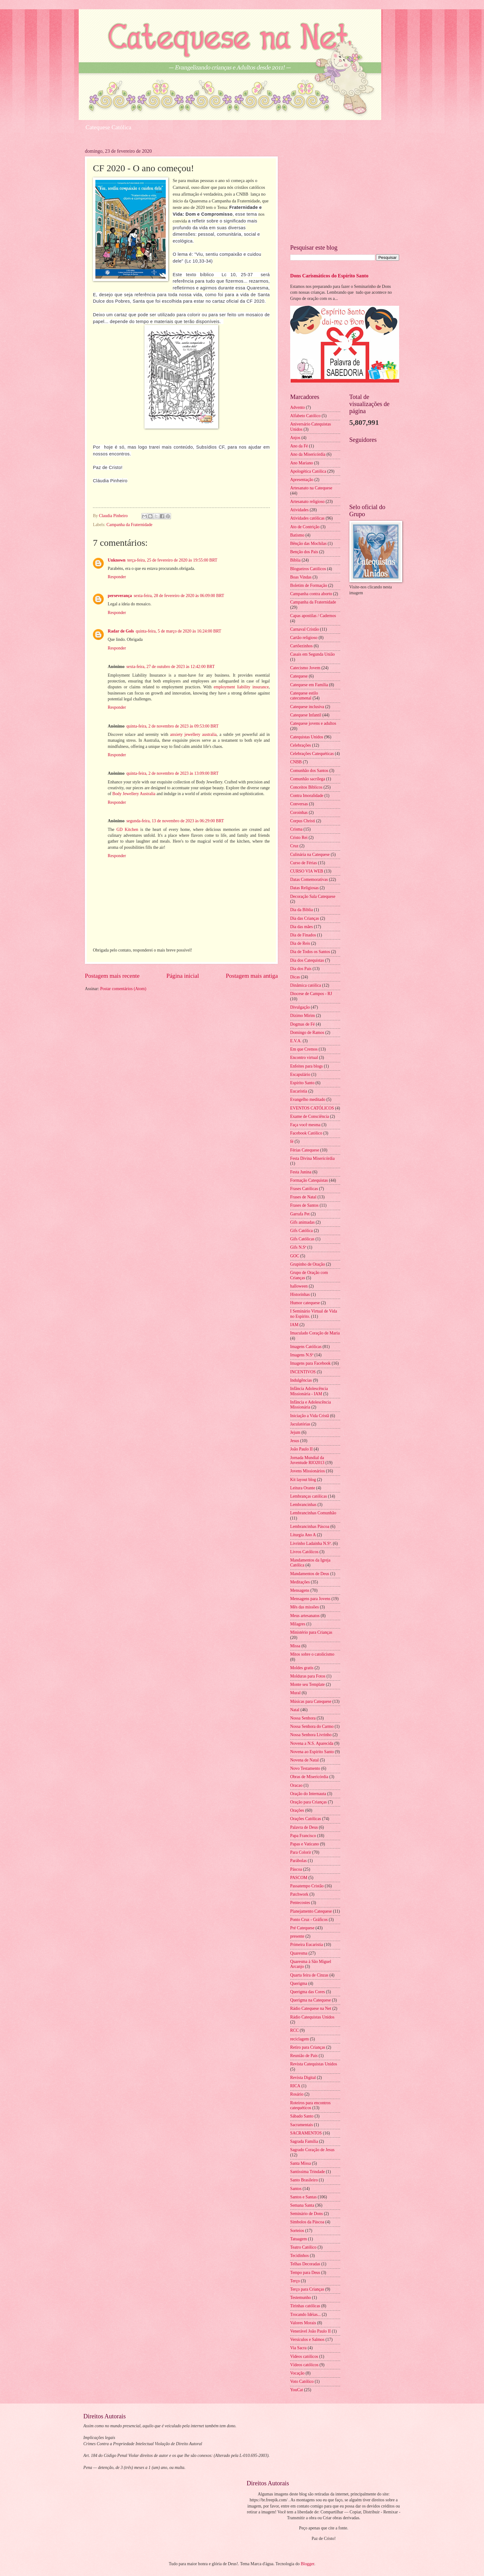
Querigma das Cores (307, 1991)
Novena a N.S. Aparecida (311, 1743)
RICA (295, 2086)
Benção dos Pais (304, 552)
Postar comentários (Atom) (123, 988)
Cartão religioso (304, 637)
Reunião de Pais (304, 2055)
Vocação (297, 2373)
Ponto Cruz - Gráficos (309, 1919)
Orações (297, 1810)
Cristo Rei (298, 837)
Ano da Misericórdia (307, 454)
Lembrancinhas (303, 1504)
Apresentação (301, 479)
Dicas (295, 977)
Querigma (298, 1983)
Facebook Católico (306, 1133)
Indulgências (301, 1380)
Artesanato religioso (307, 501)
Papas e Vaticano (304, 1844)
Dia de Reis (300, 943)
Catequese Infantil (305, 715)
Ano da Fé (299, 446)
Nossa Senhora (302, 1718)
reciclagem (299, 2039)
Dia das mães (301, 926)
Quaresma (298, 1953)
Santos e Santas (303, 2197)
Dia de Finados (303, 935)
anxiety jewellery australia (193, 734)
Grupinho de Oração (307, 1264)
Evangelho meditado (307, 1099)
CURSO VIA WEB (306, 871)
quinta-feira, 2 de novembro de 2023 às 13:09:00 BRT (172, 773)
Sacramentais (301, 2124)
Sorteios (297, 2230)
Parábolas (298, 1860)
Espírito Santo (302, 1083)
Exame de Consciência (309, 1116)
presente (297, 1936)
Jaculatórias (300, 1424)
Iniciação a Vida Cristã (309, 1415)
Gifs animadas (302, 1222)
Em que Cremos (304, 1049)
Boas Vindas (300, 577)
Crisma (296, 829)
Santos (296, 2188)
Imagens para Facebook (310, 1363)
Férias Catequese (304, 1150)
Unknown (117, 560)
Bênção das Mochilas (308, 543)
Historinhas (300, 1294)
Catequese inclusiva (307, 706)
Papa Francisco (303, 1835)
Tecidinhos (299, 2255)
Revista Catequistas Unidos (313, 2064)
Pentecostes (300, 1902)
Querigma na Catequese (310, 2000)
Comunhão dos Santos (309, 770)
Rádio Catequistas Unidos (312, 2017)
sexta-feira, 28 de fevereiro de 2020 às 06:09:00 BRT (179, 595)
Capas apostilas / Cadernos (313, 615)
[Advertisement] (344, 191)
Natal (294, 1709)
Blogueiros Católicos (308, 568)
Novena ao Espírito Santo (312, 1751)
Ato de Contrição (304, 527)
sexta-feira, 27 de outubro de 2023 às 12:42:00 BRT (170, 666)
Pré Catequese (302, 1928)
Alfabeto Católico (305, 415)
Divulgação (300, 1007)
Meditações (300, 1582)
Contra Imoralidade (306, 795)
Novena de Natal (304, 1760)
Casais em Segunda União (312, 654)
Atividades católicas (307, 518)
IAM (294, 1324)
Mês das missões (304, 1607)
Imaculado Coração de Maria (315, 1333)
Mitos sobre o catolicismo (312, 1654)
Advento (297, 407)
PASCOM (298, 1877)
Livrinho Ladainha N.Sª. (311, 1543)
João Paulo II (301, 1449)
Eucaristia (298, 1091)
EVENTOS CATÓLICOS (312, 1108)
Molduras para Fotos (307, 1676)
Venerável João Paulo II (310, 2331)
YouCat (296, 2389)
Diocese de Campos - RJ (311, 993)
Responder (117, 577)
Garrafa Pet (300, 1214)
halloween (299, 1286)
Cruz (294, 846)
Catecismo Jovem (305, 668)
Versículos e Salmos (307, 2339)
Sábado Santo (302, 2116)
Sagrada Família (304, 2141)
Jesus (294, 1440)
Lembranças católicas (308, 1496)
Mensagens (299, 1590)
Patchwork (299, 1894)
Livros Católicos (304, 1551)
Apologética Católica (308, 471)
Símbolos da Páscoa (307, 2222)
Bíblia (295, 560)
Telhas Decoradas (305, 2264)
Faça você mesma (305, 1124)
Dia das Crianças (304, 918)
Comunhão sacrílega (307, 779)
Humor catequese (305, 1302)
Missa (295, 1646)
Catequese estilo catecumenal (304, 696)
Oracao (296, 1785)
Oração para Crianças (308, 1802)
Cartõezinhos (301, 646)
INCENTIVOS (303, 1372)
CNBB (296, 762)
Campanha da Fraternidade (129, 524)
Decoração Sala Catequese (312, 896)
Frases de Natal (303, 1197)
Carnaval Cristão (304, 629)
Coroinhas (299, 812)
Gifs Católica (301, 1230)
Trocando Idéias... (305, 2314)
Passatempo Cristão (306, 1886)
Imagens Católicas (306, 1346)
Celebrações (300, 745)
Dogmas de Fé (302, 1024)
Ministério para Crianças (311, 1632)
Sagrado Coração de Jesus (312, 2149)
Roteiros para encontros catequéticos (310, 2105)
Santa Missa (300, 2163)
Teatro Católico (303, 2247)
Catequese (299, 676)
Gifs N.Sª (298, 1247)
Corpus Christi (302, 821)
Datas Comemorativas (309, 879)
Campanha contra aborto (311, 593)
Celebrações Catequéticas (312, 753)
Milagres (297, 1624)
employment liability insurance (241, 687)
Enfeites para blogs (306, 1066)
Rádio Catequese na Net (310, 2008)
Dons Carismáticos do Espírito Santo (329, 275)
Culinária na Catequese (310, 854)
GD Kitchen (127, 829)
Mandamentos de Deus (309, 1573)
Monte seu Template (307, 1684)
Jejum (295, 1432)
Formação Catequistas (309, 1180)
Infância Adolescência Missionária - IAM (309, 1391)
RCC (294, 2030)
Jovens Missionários (307, 1471)
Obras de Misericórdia (309, 1776)
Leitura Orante (302, 1488)
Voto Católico (302, 2381)
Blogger (307, 2563)
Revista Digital (303, 2077)
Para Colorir (300, 1852)
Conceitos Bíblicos (306, 787)
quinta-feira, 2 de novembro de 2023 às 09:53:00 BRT (172, 726)
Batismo (297, 535)
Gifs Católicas (302, 1239)
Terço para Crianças (307, 2289)
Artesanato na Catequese (311, 488)
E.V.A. (296, 1041)
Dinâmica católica (305, 985)
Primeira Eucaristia (306, 1944)
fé (292, 1141)
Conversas (299, 804)
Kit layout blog (303, 1479)
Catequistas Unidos (306, 737)
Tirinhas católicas (305, 2306)
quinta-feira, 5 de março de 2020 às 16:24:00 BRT (178, 631)
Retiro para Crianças (307, 2047)
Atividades (299, 510)
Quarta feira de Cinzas (309, 1975)
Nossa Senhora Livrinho (311, 1734)
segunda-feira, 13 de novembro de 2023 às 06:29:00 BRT (175, 821)
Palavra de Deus (304, 1827)
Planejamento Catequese (311, 1911)
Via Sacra (298, 2348)
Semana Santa (302, 2205)
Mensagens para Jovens (310, 1598)
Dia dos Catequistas (307, 960)
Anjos (295, 437)
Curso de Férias (303, 863)
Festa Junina (300, 1172)
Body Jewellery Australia (133, 793)
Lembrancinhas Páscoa (309, 1526)
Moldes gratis (302, 1667)
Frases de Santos (304, 1205)
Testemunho (300, 2297)
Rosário (296, 2094)
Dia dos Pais (300, 968)
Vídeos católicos (304, 2364)
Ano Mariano (301, 463)
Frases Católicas (304, 1188)
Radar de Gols (121, 631)
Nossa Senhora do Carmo (312, 1726)
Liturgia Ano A (303, 1535)
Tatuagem (298, 2239)
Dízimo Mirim (302, 1015)
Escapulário (300, 1074)
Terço (295, 2281)
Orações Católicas (305, 1818)
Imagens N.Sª (301, 1355)
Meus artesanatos (304, 1615)
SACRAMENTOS (306, 2133)
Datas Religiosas (304, 888)
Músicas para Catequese (310, 1701)
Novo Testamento (305, 1768)
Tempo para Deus (305, 2272)
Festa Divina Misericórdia (312, 1158)
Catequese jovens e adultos (313, 723)
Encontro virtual (304, 1057)
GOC (294, 1256)
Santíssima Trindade (307, 2171)
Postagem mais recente (112, 976)
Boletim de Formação (308, 585)
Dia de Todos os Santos (310, 951)
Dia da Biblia (301, 909)
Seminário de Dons (306, 2213)
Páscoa (296, 1869)
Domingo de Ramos (307, 1032)
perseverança (120, 595)
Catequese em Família (309, 684)
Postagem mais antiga (252, 976)
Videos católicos (304, 2356)
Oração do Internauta (308, 1793)
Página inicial (182, 976)
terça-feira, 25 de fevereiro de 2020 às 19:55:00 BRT (172, 560)
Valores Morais (303, 2323)
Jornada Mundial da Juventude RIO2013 (307, 1460)
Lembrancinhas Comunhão (313, 1513)
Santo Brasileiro (304, 2180)
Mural (295, 1692)
